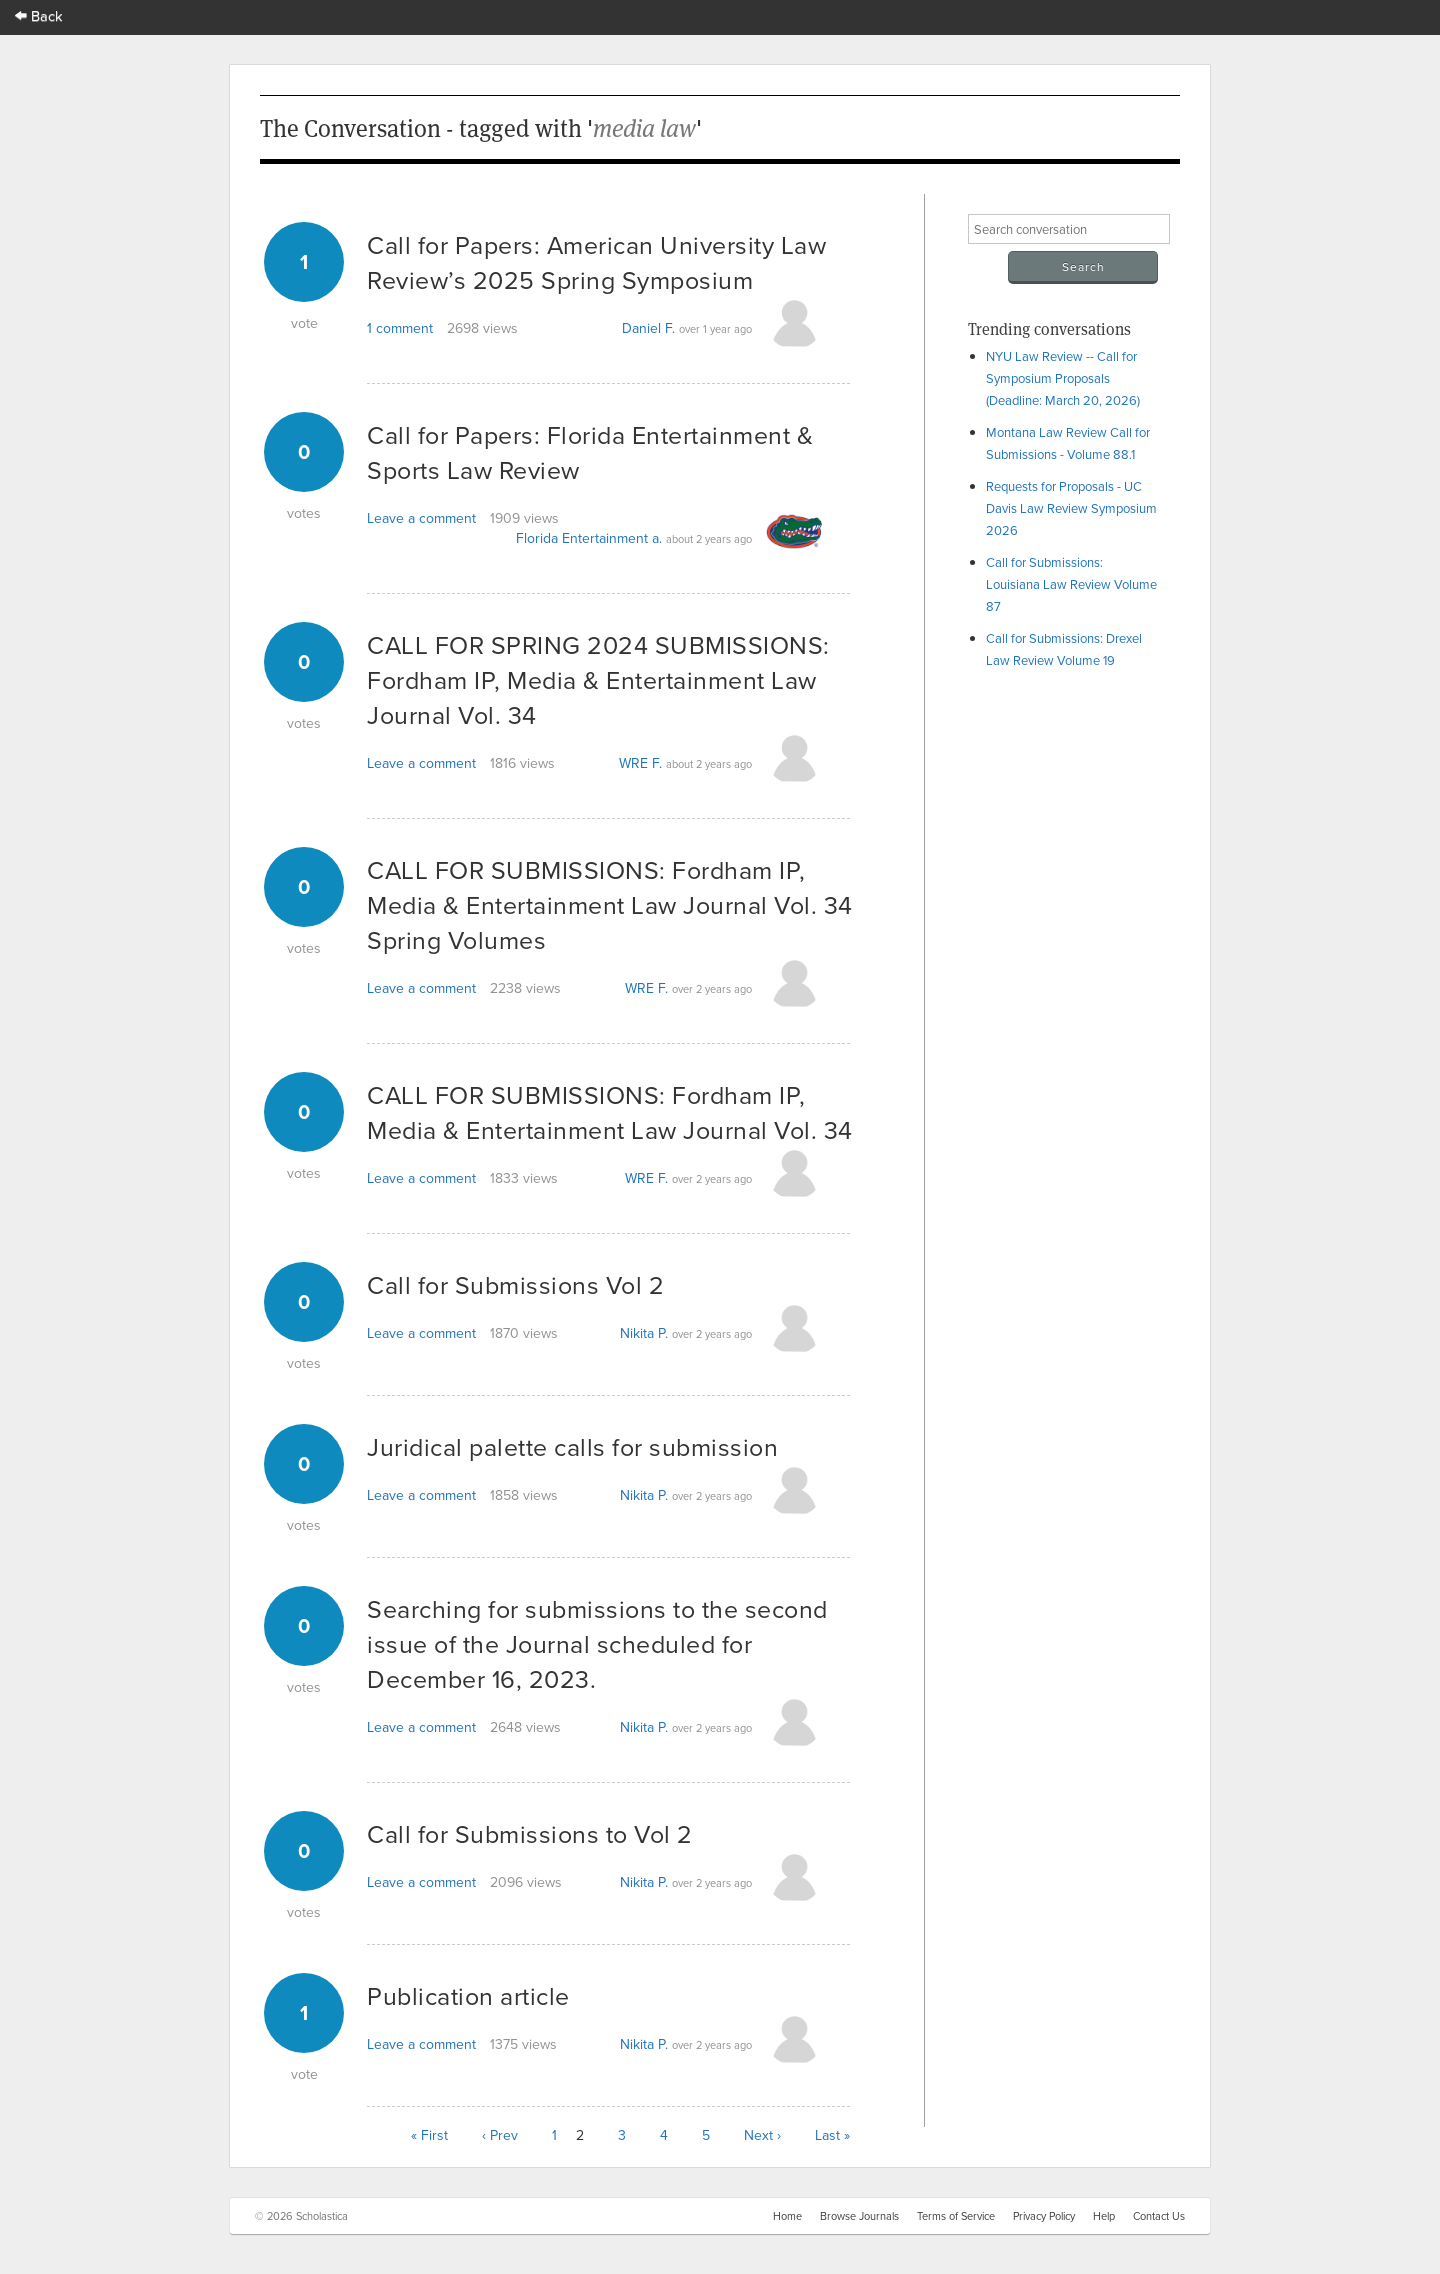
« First (429, 2135)
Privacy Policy (1044, 2216)
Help (1104, 2216)
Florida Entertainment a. (589, 538)
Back (39, 15)
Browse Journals (859, 2216)
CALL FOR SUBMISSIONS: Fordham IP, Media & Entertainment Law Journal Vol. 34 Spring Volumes (610, 904)
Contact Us (1159, 2216)
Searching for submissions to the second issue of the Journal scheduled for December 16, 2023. (597, 1643)
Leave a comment (421, 518)
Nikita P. (644, 1333)
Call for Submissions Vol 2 (515, 1284)
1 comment (400, 328)
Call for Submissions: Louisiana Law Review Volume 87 (1071, 584)
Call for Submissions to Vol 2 (530, 1833)
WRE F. (640, 763)
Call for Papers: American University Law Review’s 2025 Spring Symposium (596, 262)
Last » (832, 2135)
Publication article (468, 1995)
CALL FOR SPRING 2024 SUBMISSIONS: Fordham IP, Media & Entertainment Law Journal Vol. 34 (598, 679)
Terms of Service (956, 2216)
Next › (762, 2135)
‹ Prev (500, 2135)
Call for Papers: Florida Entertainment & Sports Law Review (590, 452)
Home (787, 2216)
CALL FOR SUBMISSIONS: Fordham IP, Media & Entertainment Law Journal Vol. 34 (610, 1112)
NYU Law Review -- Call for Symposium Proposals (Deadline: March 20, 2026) (1063, 378)
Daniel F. (648, 328)
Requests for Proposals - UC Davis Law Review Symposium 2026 (1071, 508)
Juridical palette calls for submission (572, 1446)
